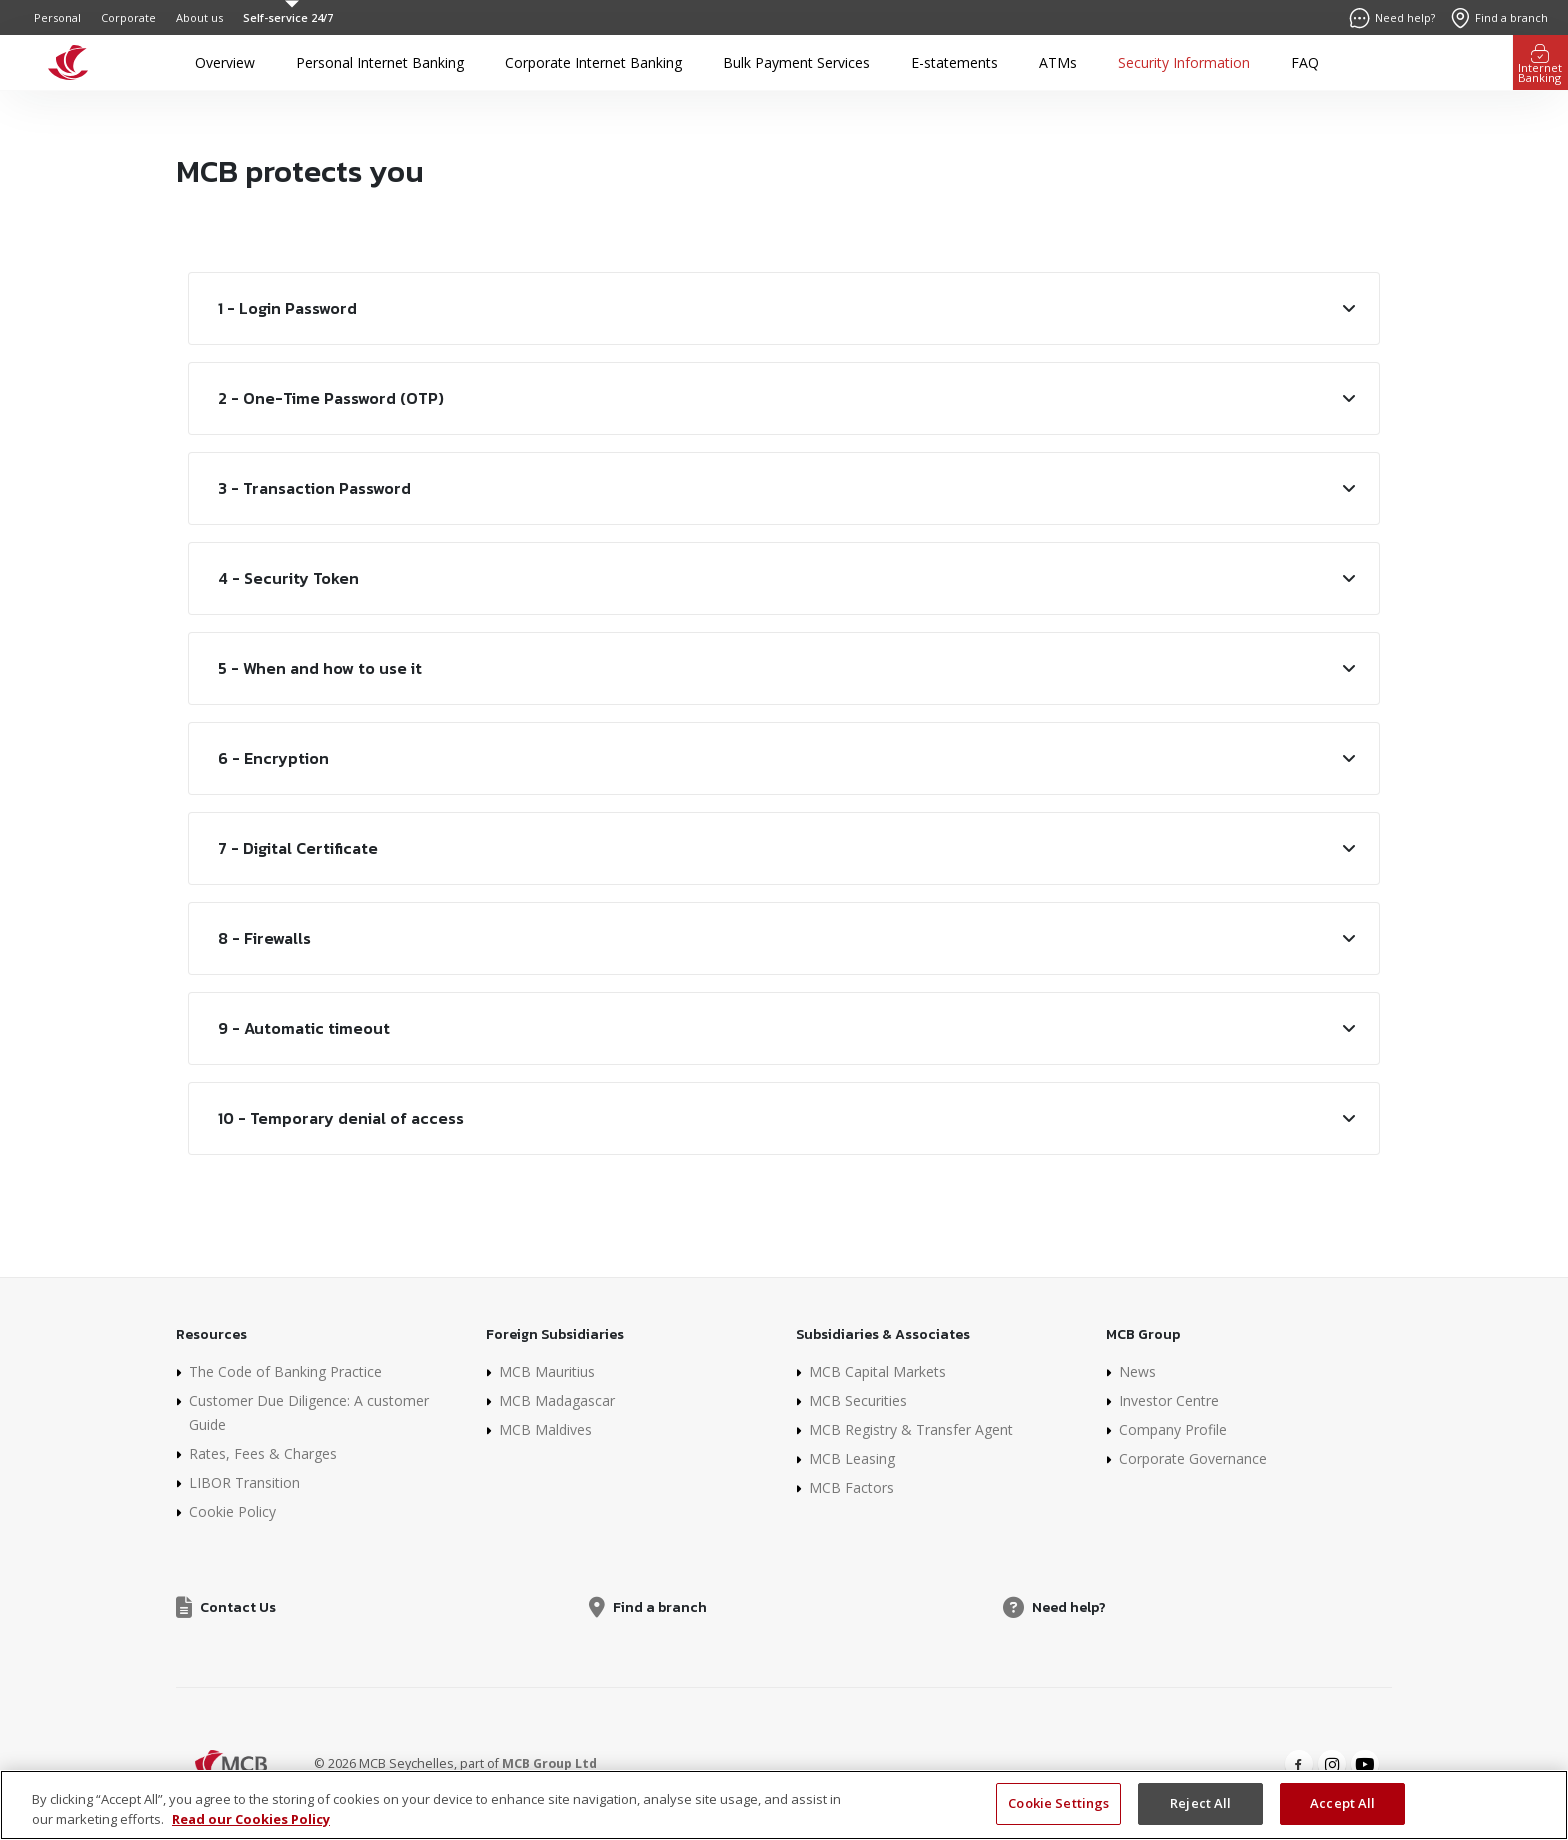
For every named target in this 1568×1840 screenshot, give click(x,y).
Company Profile (1173, 1429)
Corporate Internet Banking (593, 62)
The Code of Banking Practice (285, 1371)
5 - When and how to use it (320, 668)
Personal (57, 17)
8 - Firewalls (264, 938)
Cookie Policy (232, 1511)
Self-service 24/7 (288, 17)
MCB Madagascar (557, 1400)
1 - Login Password (287, 308)
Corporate (128, 17)
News (1137, 1371)
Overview (225, 62)
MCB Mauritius (547, 1371)
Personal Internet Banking (380, 62)
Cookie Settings (1058, 1815)
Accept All (1342, 1815)
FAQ (1305, 62)
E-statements (954, 62)
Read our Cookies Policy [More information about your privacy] (251, 1831)
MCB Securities (858, 1400)
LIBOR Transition (244, 1482)
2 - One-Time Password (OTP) (331, 398)
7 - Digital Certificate (298, 848)
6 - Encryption (273, 758)
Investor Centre (1169, 1400)
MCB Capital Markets (877, 1371)
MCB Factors (851, 1487)
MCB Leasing (852, 1458)
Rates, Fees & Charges (263, 1453)
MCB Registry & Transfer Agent (911, 1429)
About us (199, 17)
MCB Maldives (545, 1429)
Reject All (1200, 1815)
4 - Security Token (288, 578)
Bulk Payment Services (796, 62)
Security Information (1184, 62)
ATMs (1058, 62)
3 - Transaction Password (314, 488)
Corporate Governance (1193, 1458)
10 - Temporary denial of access (341, 1118)
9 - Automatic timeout (304, 1028)
